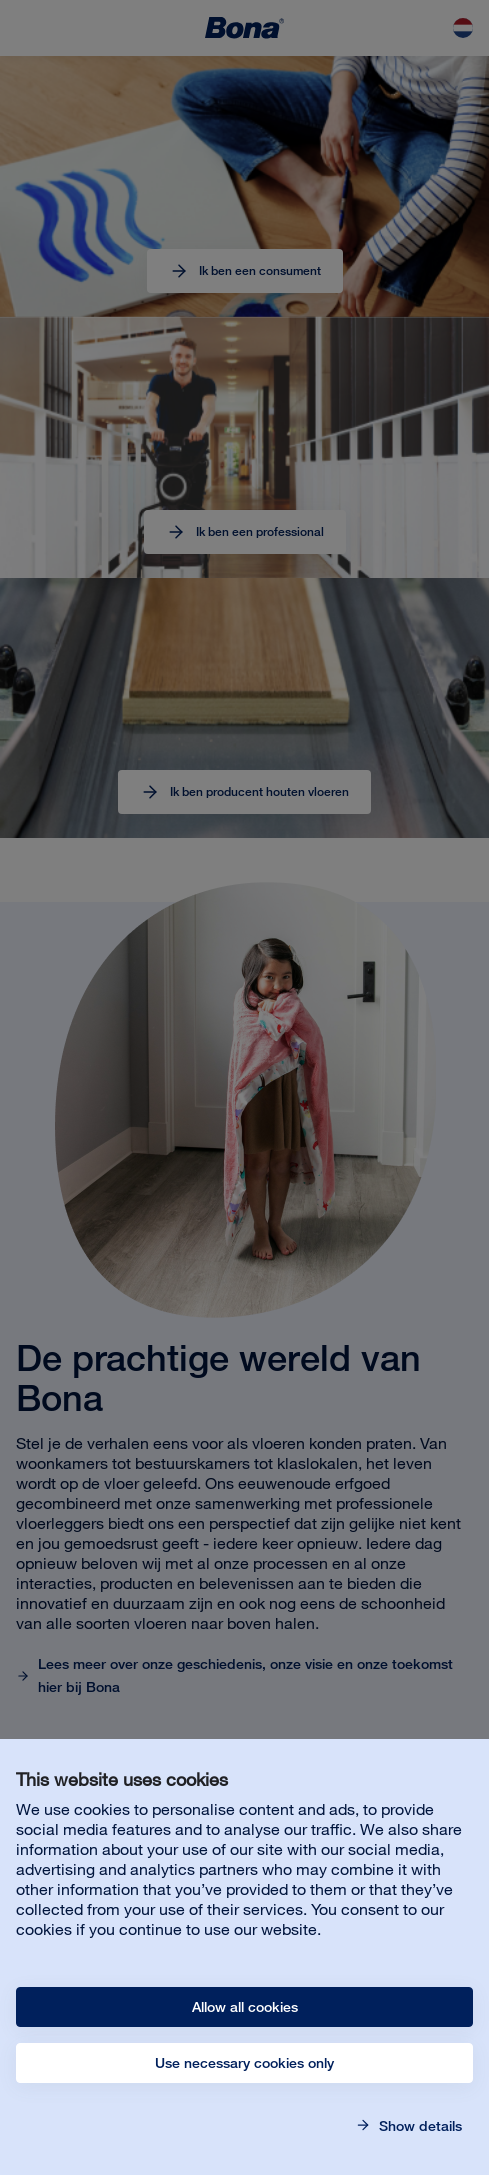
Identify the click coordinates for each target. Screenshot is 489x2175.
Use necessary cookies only (244, 2063)
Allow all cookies (245, 2007)
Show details (418, 2126)
